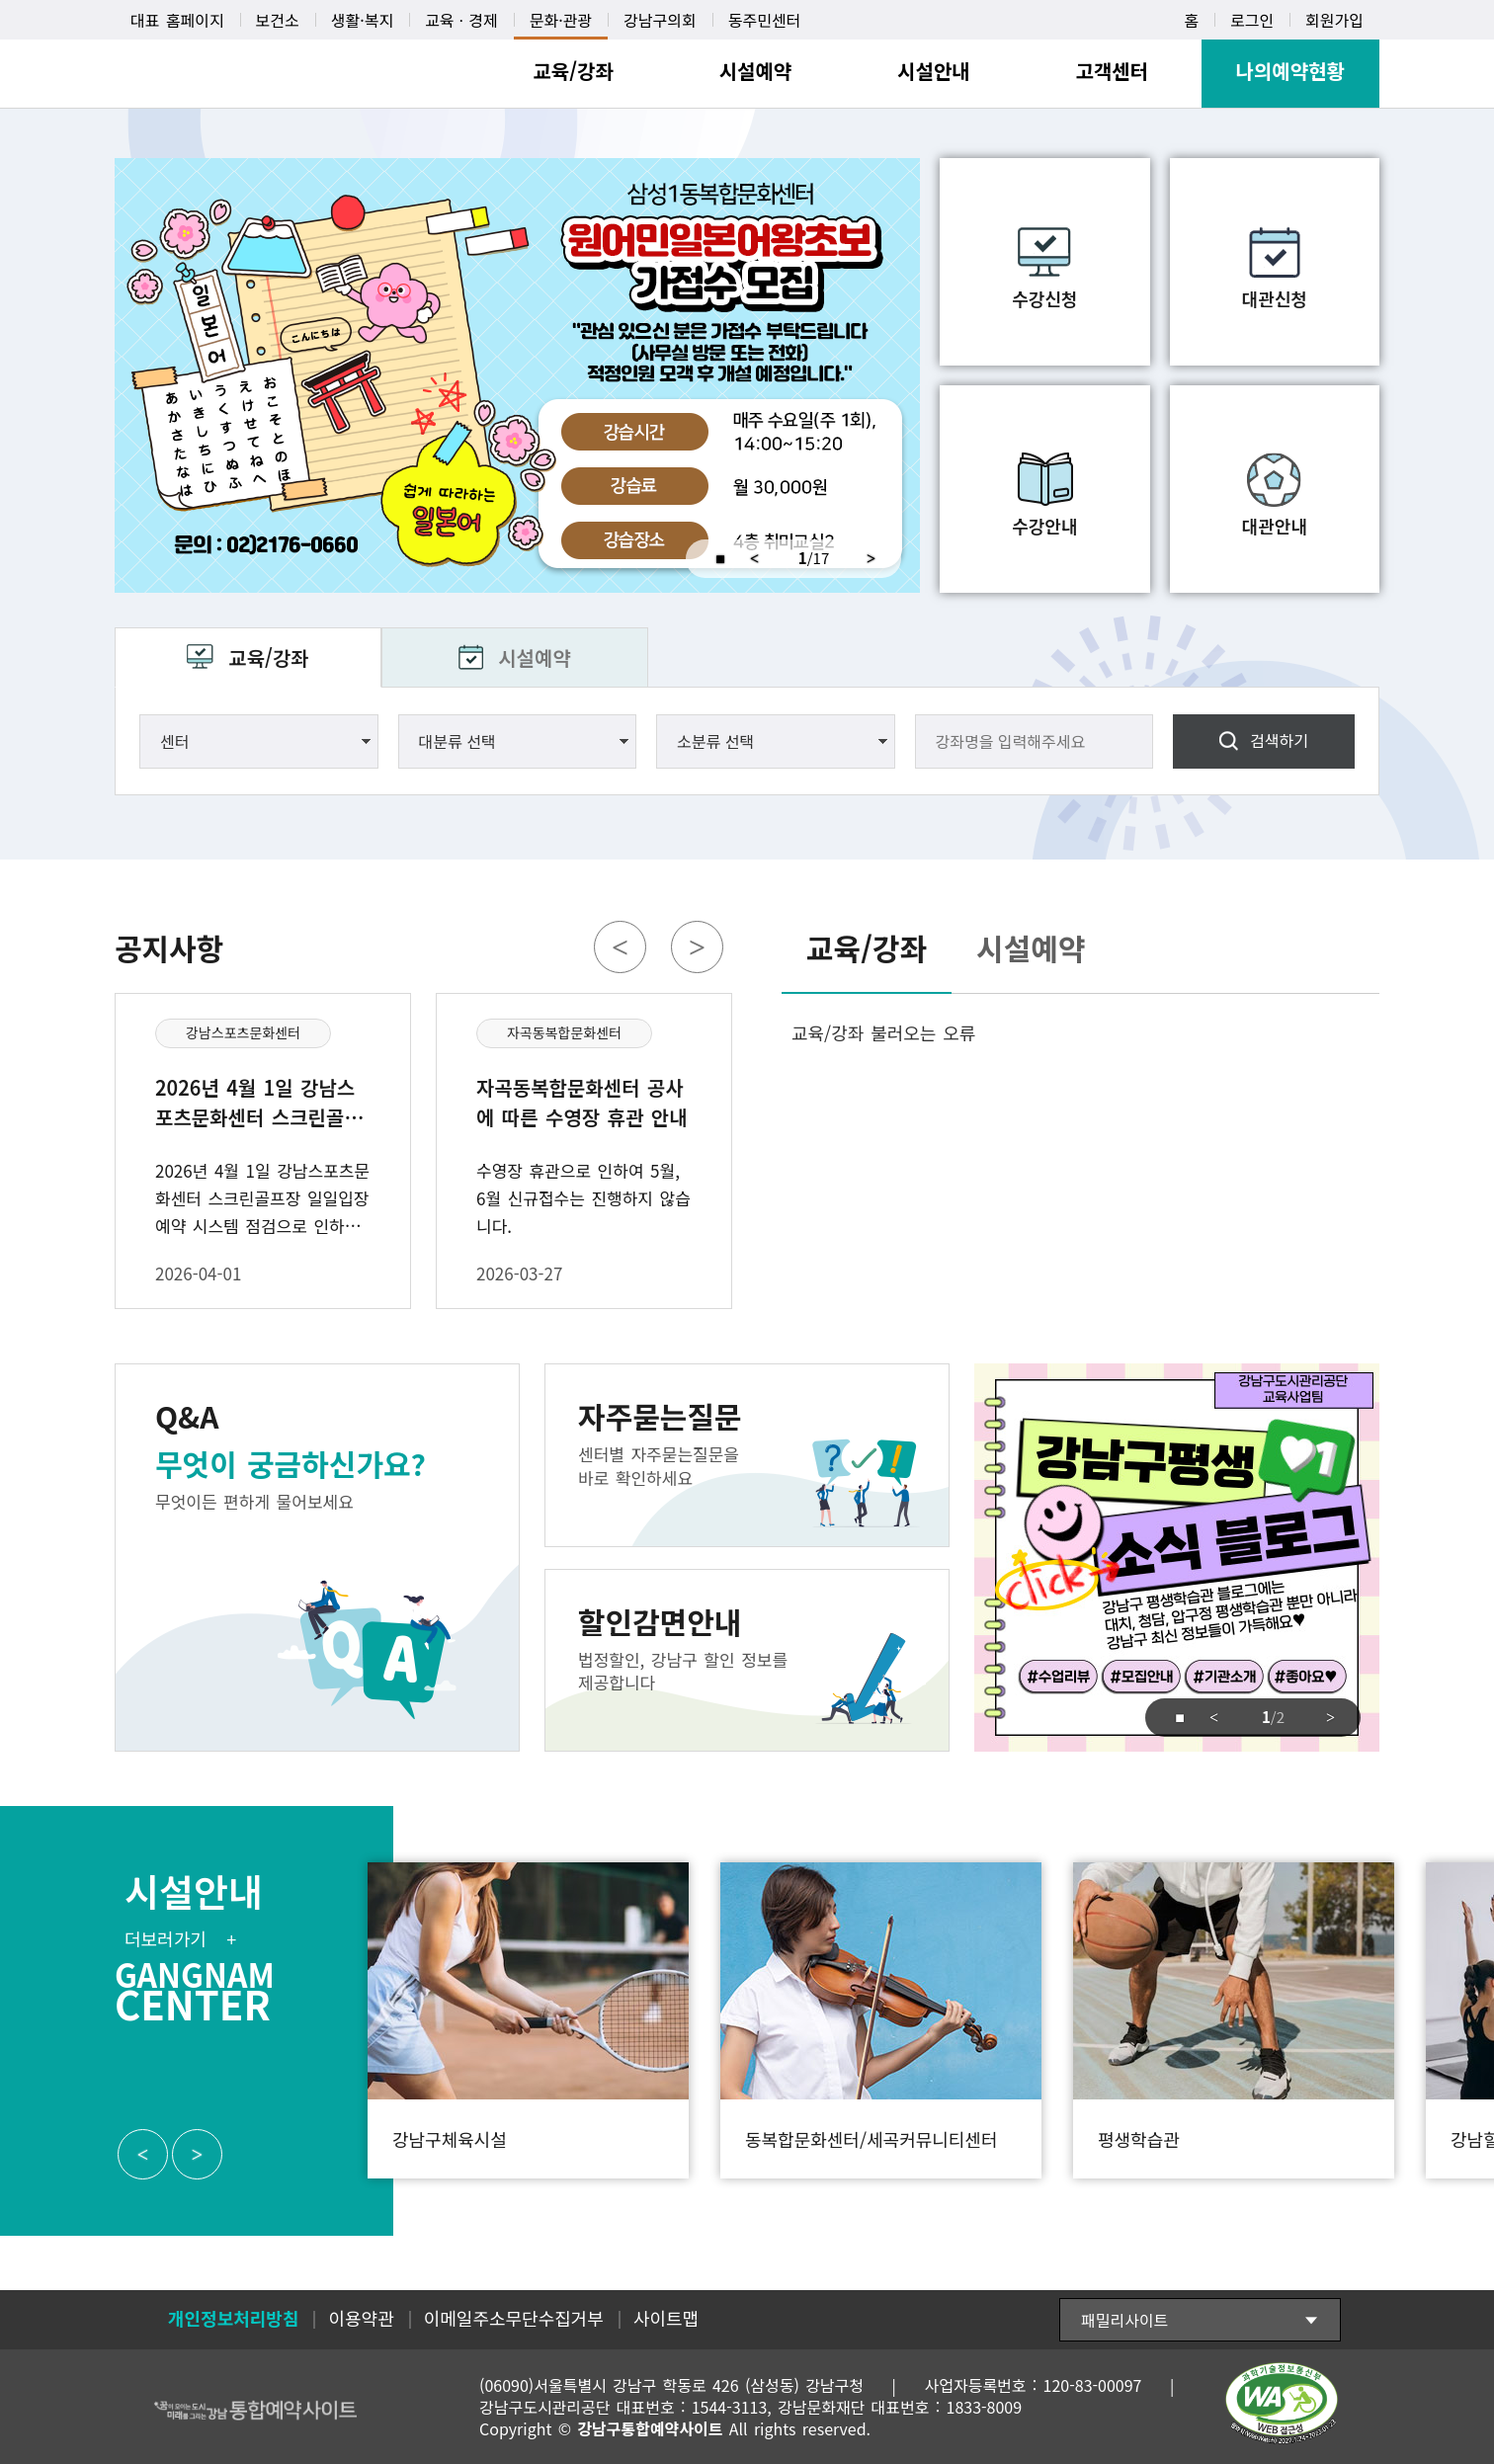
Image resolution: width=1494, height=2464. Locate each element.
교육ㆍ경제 (461, 20)
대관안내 (1274, 525)
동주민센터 (764, 20)
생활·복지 (362, 20)
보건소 (277, 20)
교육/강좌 (268, 657)
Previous (754, 558)
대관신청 (1274, 298)
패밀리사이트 (1124, 2320)
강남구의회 (660, 20)
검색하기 (1279, 740)
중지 (711, 558)
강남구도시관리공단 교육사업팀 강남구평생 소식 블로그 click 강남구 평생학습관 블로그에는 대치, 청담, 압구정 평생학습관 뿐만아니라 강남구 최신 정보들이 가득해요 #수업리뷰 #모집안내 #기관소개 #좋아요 (1176, 1557)
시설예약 (534, 657)
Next (878, 558)
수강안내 (1044, 525)
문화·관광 (561, 20)
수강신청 (1044, 298)
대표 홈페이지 (177, 20)
